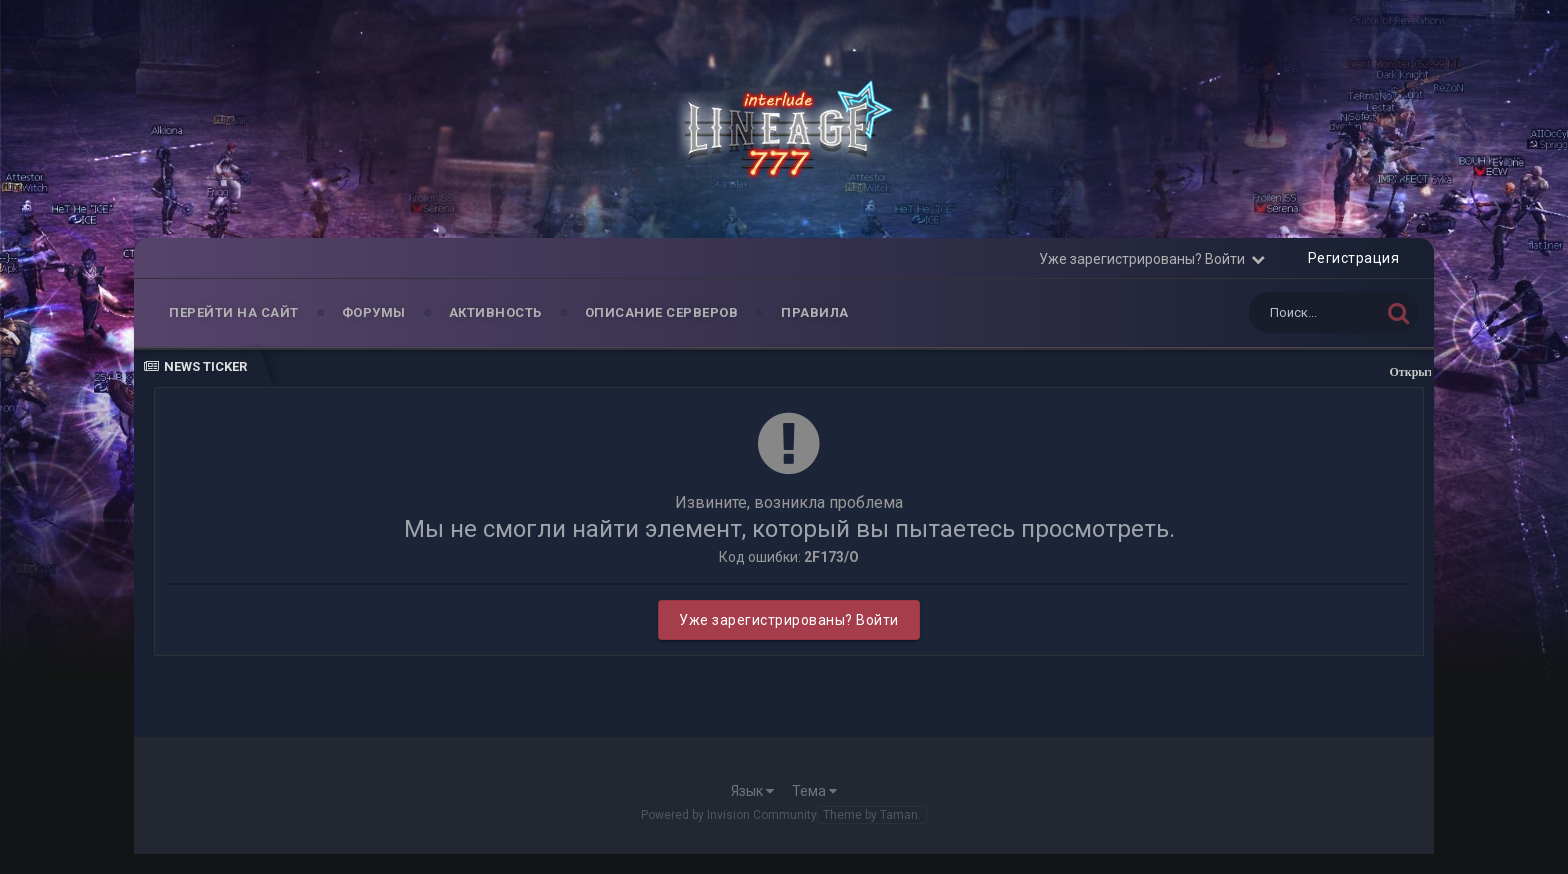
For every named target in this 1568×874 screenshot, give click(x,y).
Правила (815, 312)
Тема (814, 791)
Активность (495, 312)
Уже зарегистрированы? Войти (1152, 259)
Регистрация (1354, 258)
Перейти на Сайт (234, 312)
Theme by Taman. (872, 815)
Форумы (374, 312)
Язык (752, 791)
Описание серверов (662, 312)
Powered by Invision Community (729, 815)
